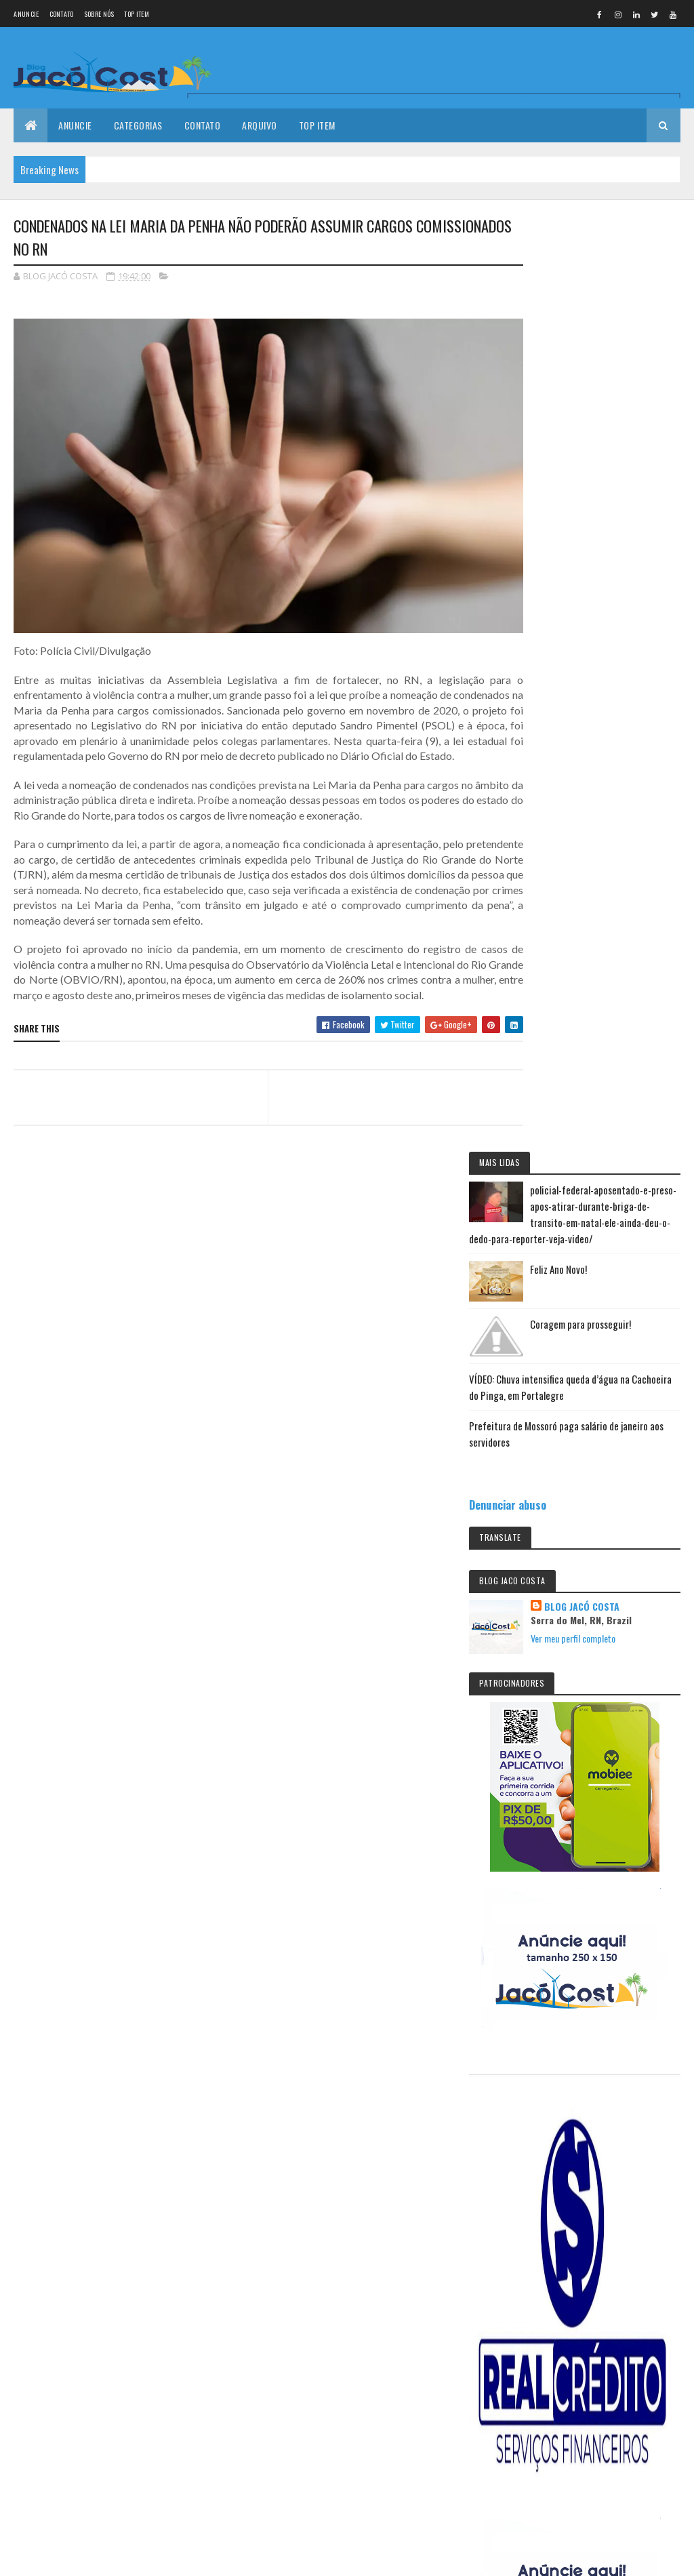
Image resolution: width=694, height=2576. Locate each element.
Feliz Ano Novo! (616, 352)
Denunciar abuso (565, 588)
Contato (61, 14)
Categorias (138, 125)
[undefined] (49, 2378)
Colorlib (65, 2298)
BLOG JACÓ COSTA (639, 690)
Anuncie (26, 14)
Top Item (136, 14)
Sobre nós (99, 14)
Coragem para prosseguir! (125, 2099)
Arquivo (259, 125)
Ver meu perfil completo (630, 734)
